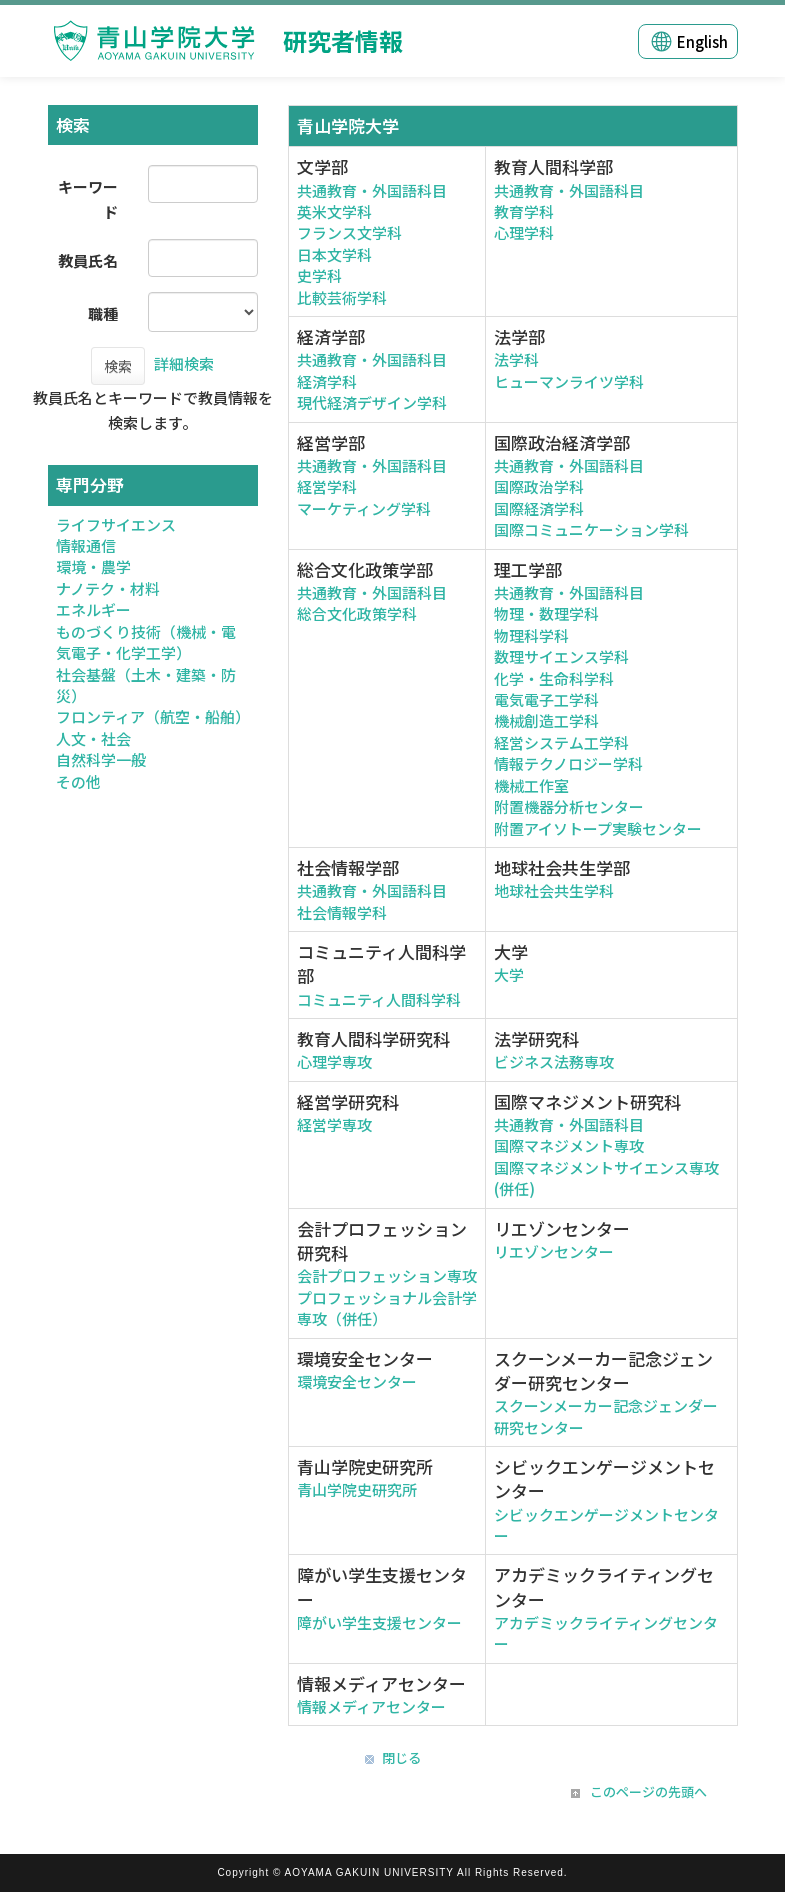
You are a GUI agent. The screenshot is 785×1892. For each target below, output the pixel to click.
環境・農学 (93, 566)
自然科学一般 (101, 759)
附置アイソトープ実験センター (598, 828)
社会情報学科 (342, 912)
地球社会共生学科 (554, 890)
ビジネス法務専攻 (554, 1061)
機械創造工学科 (546, 720)
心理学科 (524, 232)
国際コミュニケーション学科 (591, 529)
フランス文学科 (349, 232)
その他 (78, 781)
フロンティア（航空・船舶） (153, 716)
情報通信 (86, 545)
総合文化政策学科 (357, 613)
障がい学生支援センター (379, 1622)
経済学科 (327, 381)
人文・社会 (93, 738)
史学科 (319, 275)
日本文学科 (334, 254)
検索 (118, 366)
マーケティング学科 (364, 508)
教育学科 (524, 211)
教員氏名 (88, 260)
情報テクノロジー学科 (568, 763)
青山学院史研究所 (357, 1489)
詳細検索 (184, 363)
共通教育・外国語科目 (372, 190)
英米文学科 (334, 211)
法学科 (516, 359)
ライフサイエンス (116, 524)
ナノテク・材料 (108, 588)
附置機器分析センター (569, 806)
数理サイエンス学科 (561, 656)
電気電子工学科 (546, 699)
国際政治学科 (539, 486)
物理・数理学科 (546, 613)
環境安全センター (357, 1381)
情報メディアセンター (371, 1706)
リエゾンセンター (554, 1251)
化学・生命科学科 (554, 678)
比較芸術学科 (342, 297)
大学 (509, 974)
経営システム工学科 (561, 742)
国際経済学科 (539, 508)
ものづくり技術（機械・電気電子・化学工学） (146, 642)
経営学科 (327, 486)
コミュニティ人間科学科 (379, 999)
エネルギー (93, 609)
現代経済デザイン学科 (372, 402)
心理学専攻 (334, 1061)
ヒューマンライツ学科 (569, 381)
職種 (103, 313)
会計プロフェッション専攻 (387, 1275)
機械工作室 (531, 785)
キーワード (88, 199)
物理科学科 (531, 635)
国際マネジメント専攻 (569, 1145)
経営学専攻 (334, 1124)
